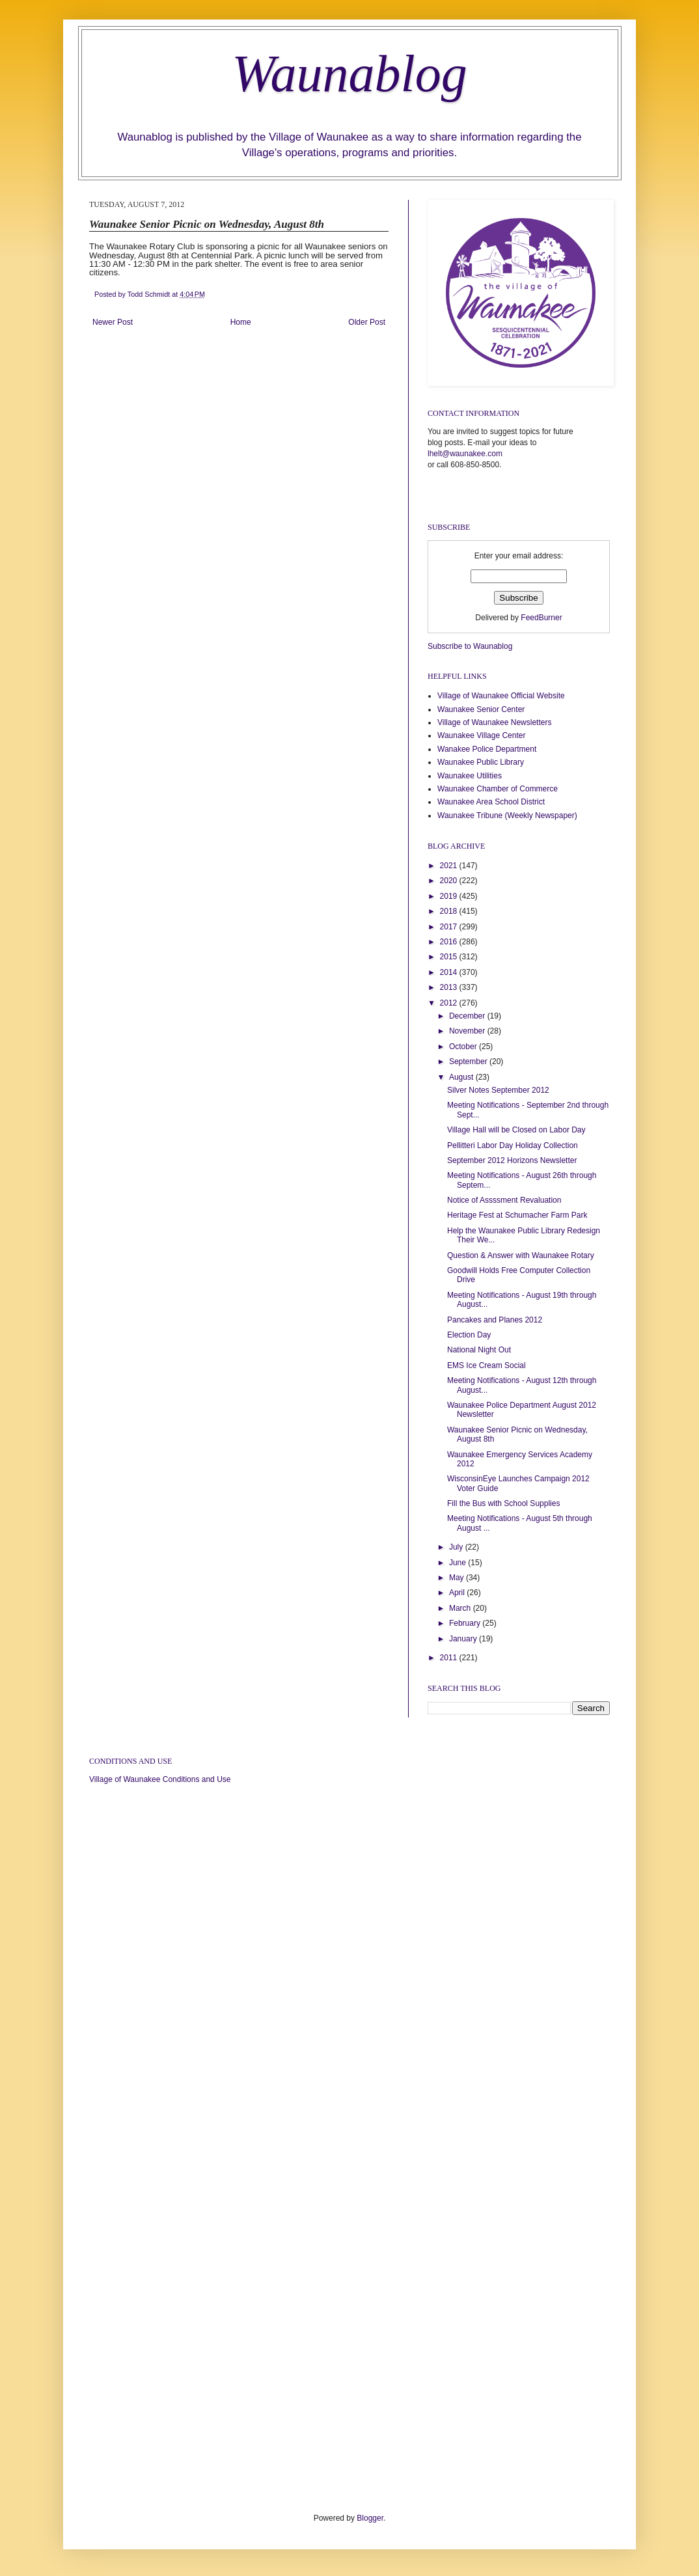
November (468, 1030)
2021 (449, 865)
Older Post (366, 322)
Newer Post (112, 322)
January (464, 1638)
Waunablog (349, 73)
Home (240, 322)
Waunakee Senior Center (481, 709)
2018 (449, 911)
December (468, 1016)
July (457, 1547)
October (464, 1046)
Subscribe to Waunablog (470, 646)
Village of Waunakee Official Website (501, 695)
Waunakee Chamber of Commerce (497, 788)
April (458, 1592)
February (465, 1623)
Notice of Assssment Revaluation (504, 1200)
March (461, 1608)
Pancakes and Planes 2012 (494, 1319)
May (457, 1577)
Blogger (370, 2518)
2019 (449, 896)
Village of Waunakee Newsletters (494, 722)
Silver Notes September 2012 (498, 1090)
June (458, 1562)
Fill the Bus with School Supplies (503, 1503)
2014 (449, 972)
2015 (449, 956)
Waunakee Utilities (469, 775)
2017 (449, 926)
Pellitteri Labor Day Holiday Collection (512, 1145)
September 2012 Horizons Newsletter (512, 1160)
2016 (449, 941)
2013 (449, 987)
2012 (449, 1002)
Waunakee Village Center (481, 735)
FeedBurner (541, 617)
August (462, 1077)
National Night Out (479, 1349)
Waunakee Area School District (491, 801)
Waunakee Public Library (480, 762)
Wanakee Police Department (486, 749)
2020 (449, 880)
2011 (449, 1657)
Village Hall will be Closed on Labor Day (516, 1129)
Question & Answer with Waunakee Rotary (520, 1255)
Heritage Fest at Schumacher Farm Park (517, 1215)
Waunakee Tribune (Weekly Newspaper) (507, 815)
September (469, 1061)
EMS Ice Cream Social (486, 1365)
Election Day (469, 1334)
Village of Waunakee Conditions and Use (159, 1779)
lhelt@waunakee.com (465, 453)
